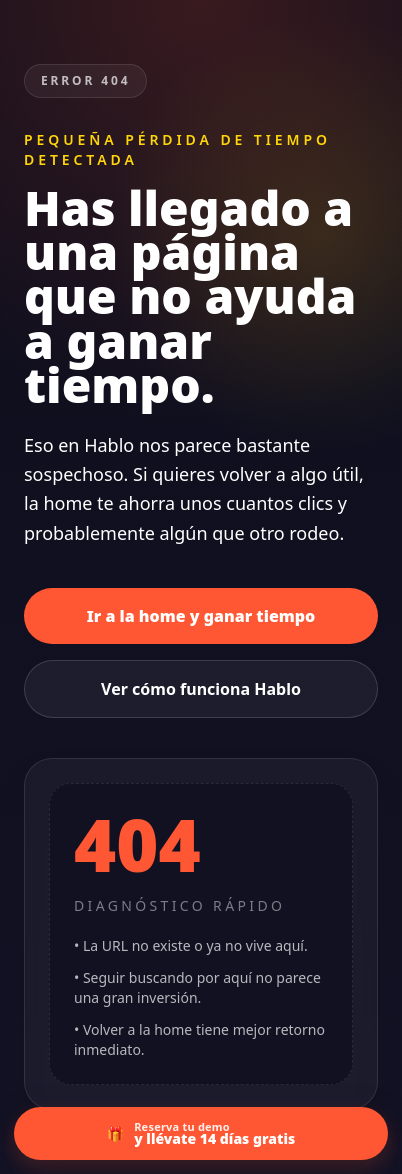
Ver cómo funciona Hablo (201, 689)
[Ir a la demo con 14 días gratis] (201, 1133)
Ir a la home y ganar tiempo (201, 616)
